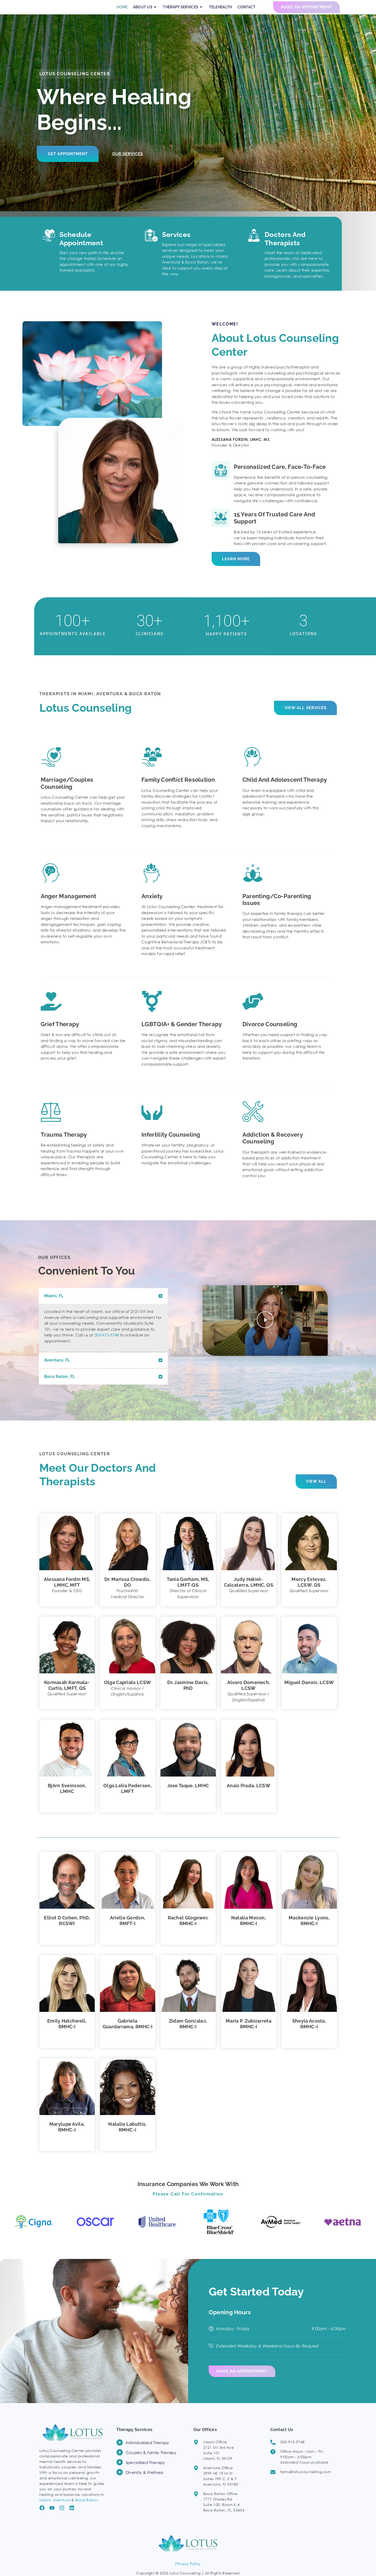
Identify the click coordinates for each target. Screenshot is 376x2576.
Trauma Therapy (64, 1144)
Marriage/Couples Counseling (67, 792)
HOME (122, 12)
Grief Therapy (60, 1033)
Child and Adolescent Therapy (284, 789)
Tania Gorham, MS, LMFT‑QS (188, 1591)
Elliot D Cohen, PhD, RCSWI (67, 1930)
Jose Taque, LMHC (188, 1795)
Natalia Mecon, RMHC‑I (248, 1930)
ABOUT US (145, 12)
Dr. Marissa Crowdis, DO (127, 1591)
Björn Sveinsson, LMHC (67, 1797)
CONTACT (246, 12)
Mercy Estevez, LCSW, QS (308, 1591)
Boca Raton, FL (59, 1385)
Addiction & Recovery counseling (272, 1147)
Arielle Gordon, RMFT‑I (127, 1930)
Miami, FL (54, 1305)
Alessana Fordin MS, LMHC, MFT (67, 1591)
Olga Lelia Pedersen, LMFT (127, 1797)
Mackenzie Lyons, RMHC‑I (309, 1930)
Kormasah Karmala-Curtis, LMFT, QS (67, 1694)
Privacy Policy (188, 2570)
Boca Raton (86, 2507)
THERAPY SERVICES (183, 12)
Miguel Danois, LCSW (309, 1692)
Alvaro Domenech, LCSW (248, 1694)
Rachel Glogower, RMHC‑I (188, 1930)
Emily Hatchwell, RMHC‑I (67, 2033)
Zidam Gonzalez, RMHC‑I (188, 2033)
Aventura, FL (57, 1369)
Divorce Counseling (269, 1033)
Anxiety (152, 905)
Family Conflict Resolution (178, 789)
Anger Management (68, 905)
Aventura (61, 2507)
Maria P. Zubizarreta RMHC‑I (248, 2033)
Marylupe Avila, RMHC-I (67, 2136)
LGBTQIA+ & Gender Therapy (181, 1033)
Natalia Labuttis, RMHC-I (127, 2136)
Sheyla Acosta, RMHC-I (309, 2033)
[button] (103, 1305)
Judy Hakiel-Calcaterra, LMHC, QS (248, 1591)
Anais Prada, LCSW (248, 1795)
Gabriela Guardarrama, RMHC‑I (128, 2033)
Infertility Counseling (170, 1144)
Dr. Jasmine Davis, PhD (187, 1694)
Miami (45, 2507)
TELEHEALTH (220, 12)
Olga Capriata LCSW (127, 1692)
